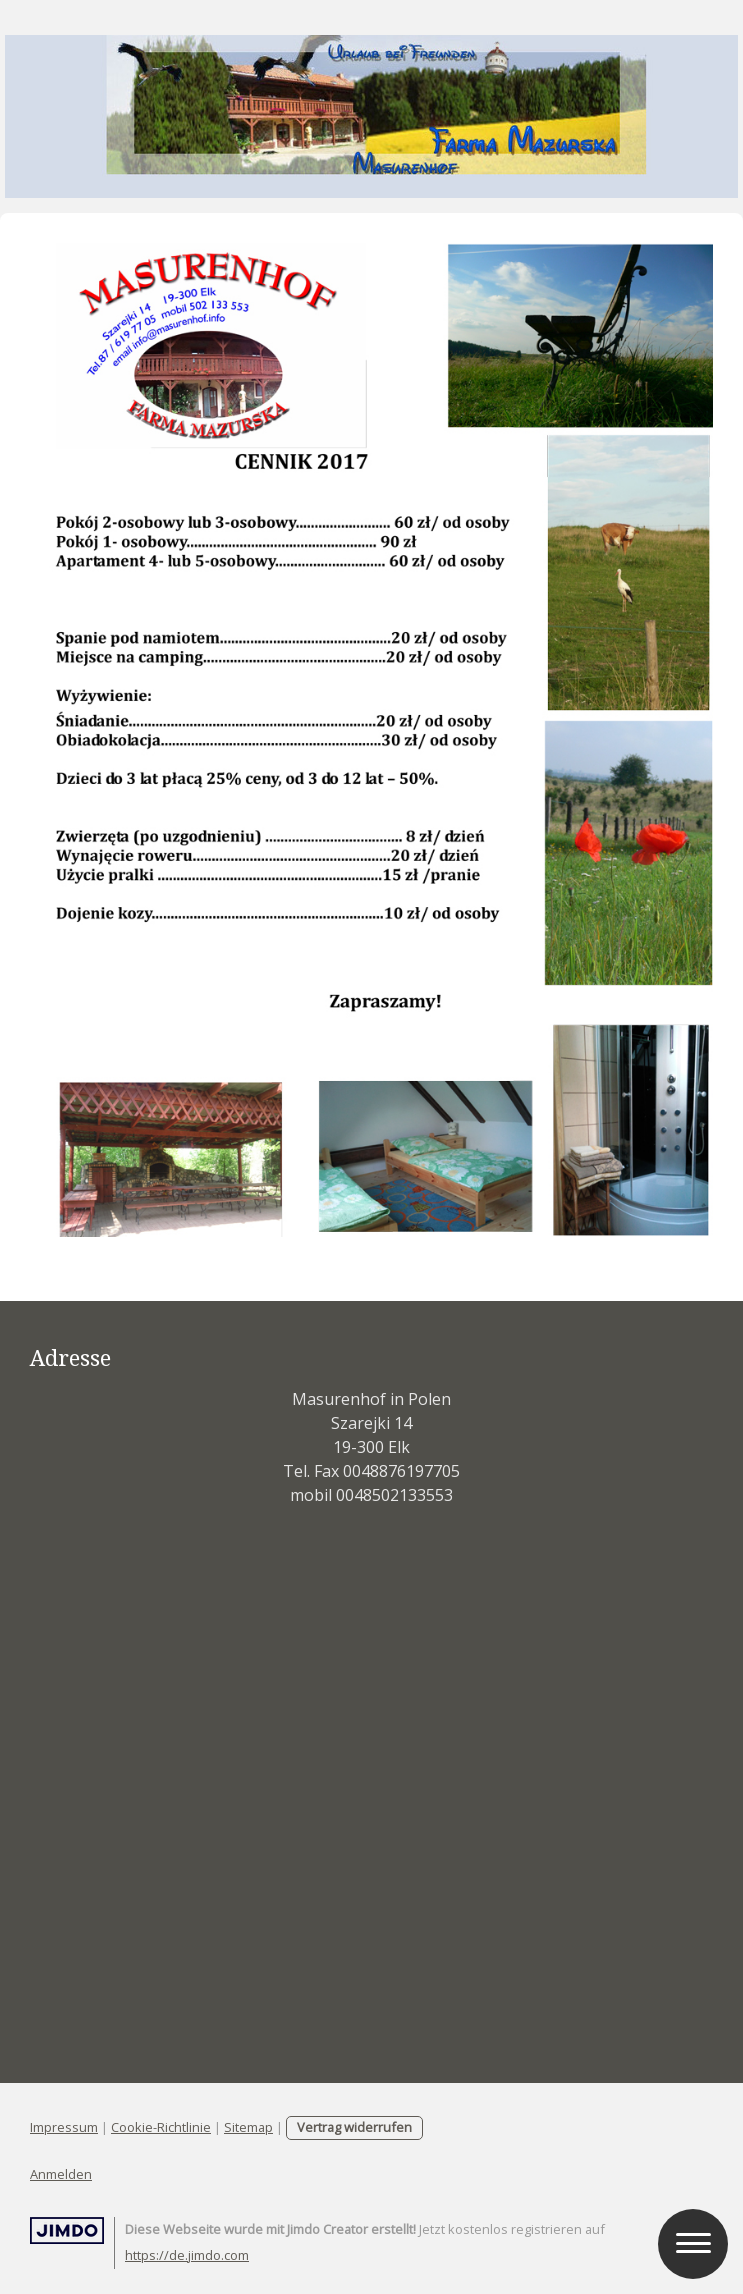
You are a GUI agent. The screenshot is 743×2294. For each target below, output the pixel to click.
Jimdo (67, 2230)
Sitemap (248, 2127)
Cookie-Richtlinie (161, 2127)
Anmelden (61, 2174)
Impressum (64, 2127)
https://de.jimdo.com (187, 2255)
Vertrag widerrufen (354, 2127)
